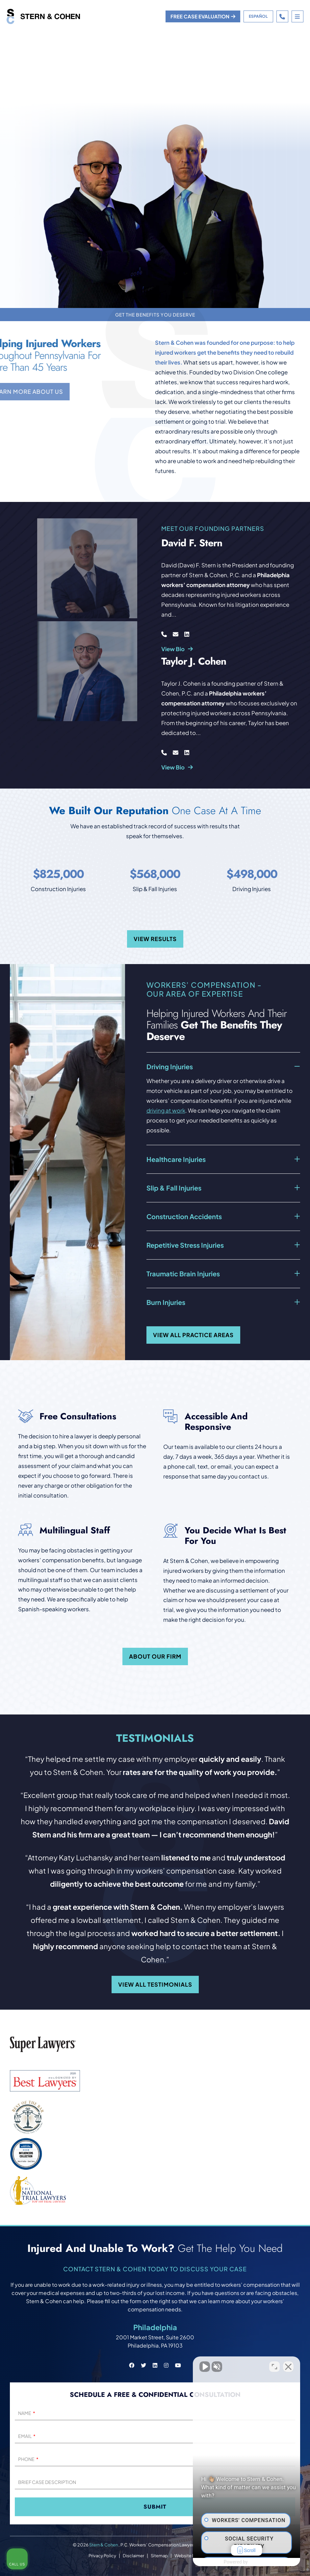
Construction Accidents (184, 1216)
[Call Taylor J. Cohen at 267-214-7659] (164, 752)
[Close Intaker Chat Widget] (288, 2366)
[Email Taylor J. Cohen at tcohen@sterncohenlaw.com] (175, 752)
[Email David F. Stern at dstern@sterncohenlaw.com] (175, 634)
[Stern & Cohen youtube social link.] (178, 2365)
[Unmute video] (193, 2366)
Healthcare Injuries (176, 1159)
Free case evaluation (202, 16)
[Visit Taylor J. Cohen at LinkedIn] (186, 752)
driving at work (165, 1110)
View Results (155, 938)
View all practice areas (193, 1334)
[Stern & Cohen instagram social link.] (166, 2365)
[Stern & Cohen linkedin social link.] (155, 2365)
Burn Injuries (165, 1302)
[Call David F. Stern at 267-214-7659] (164, 634)
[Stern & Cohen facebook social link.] (131, 2365)
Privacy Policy (102, 2555)
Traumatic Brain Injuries (183, 1273)
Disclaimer (133, 2555)
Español (258, 16)
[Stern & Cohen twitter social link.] (143, 2365)
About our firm (155, 1656)
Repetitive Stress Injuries (185, 1245)
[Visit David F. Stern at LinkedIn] (186, 634)
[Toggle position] (274, 2366)
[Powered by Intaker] (254, 2562)
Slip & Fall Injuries (173, 1188)
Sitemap (159, 2555)
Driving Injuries (169, 1066)
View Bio (177, 648)
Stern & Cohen (103, 2544)
